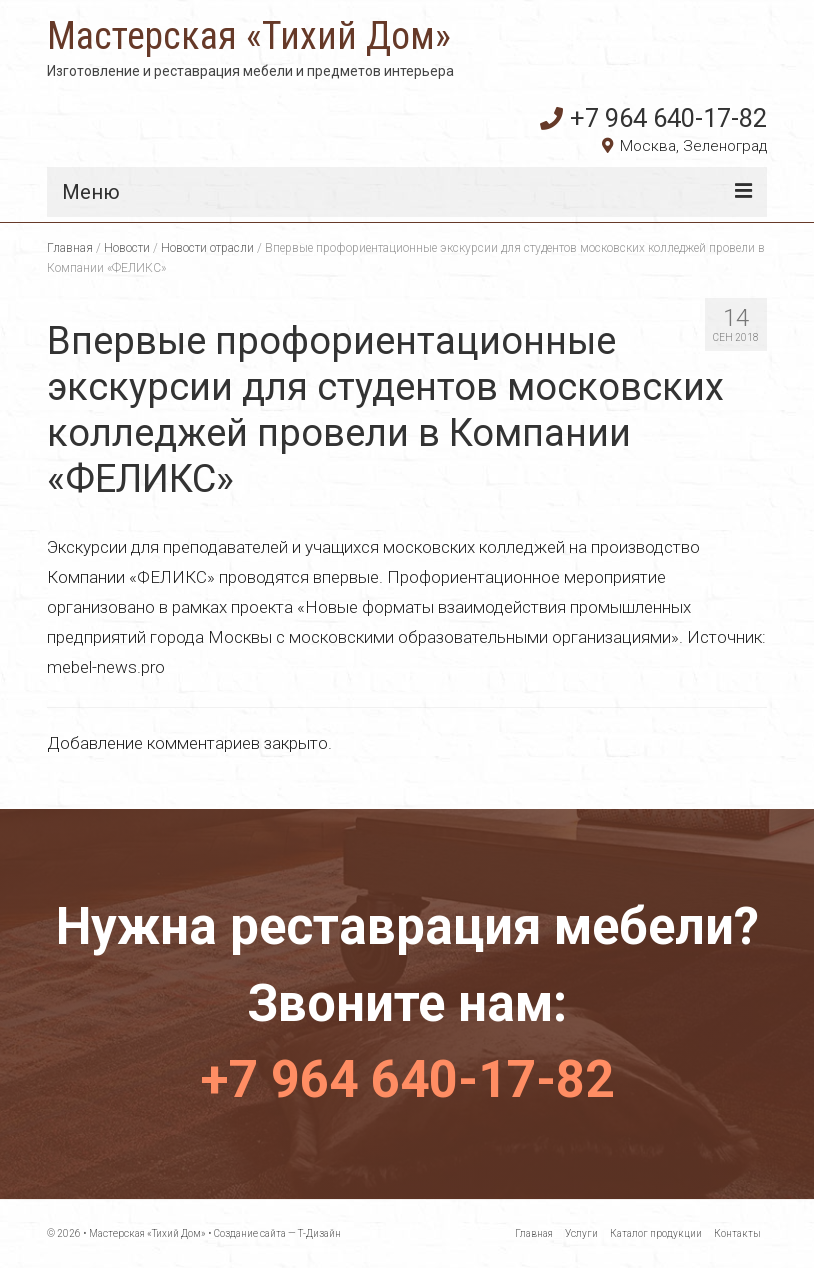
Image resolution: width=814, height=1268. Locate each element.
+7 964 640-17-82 (653, 118)
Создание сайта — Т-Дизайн (277, 1233)
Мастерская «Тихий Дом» (249, 36)
